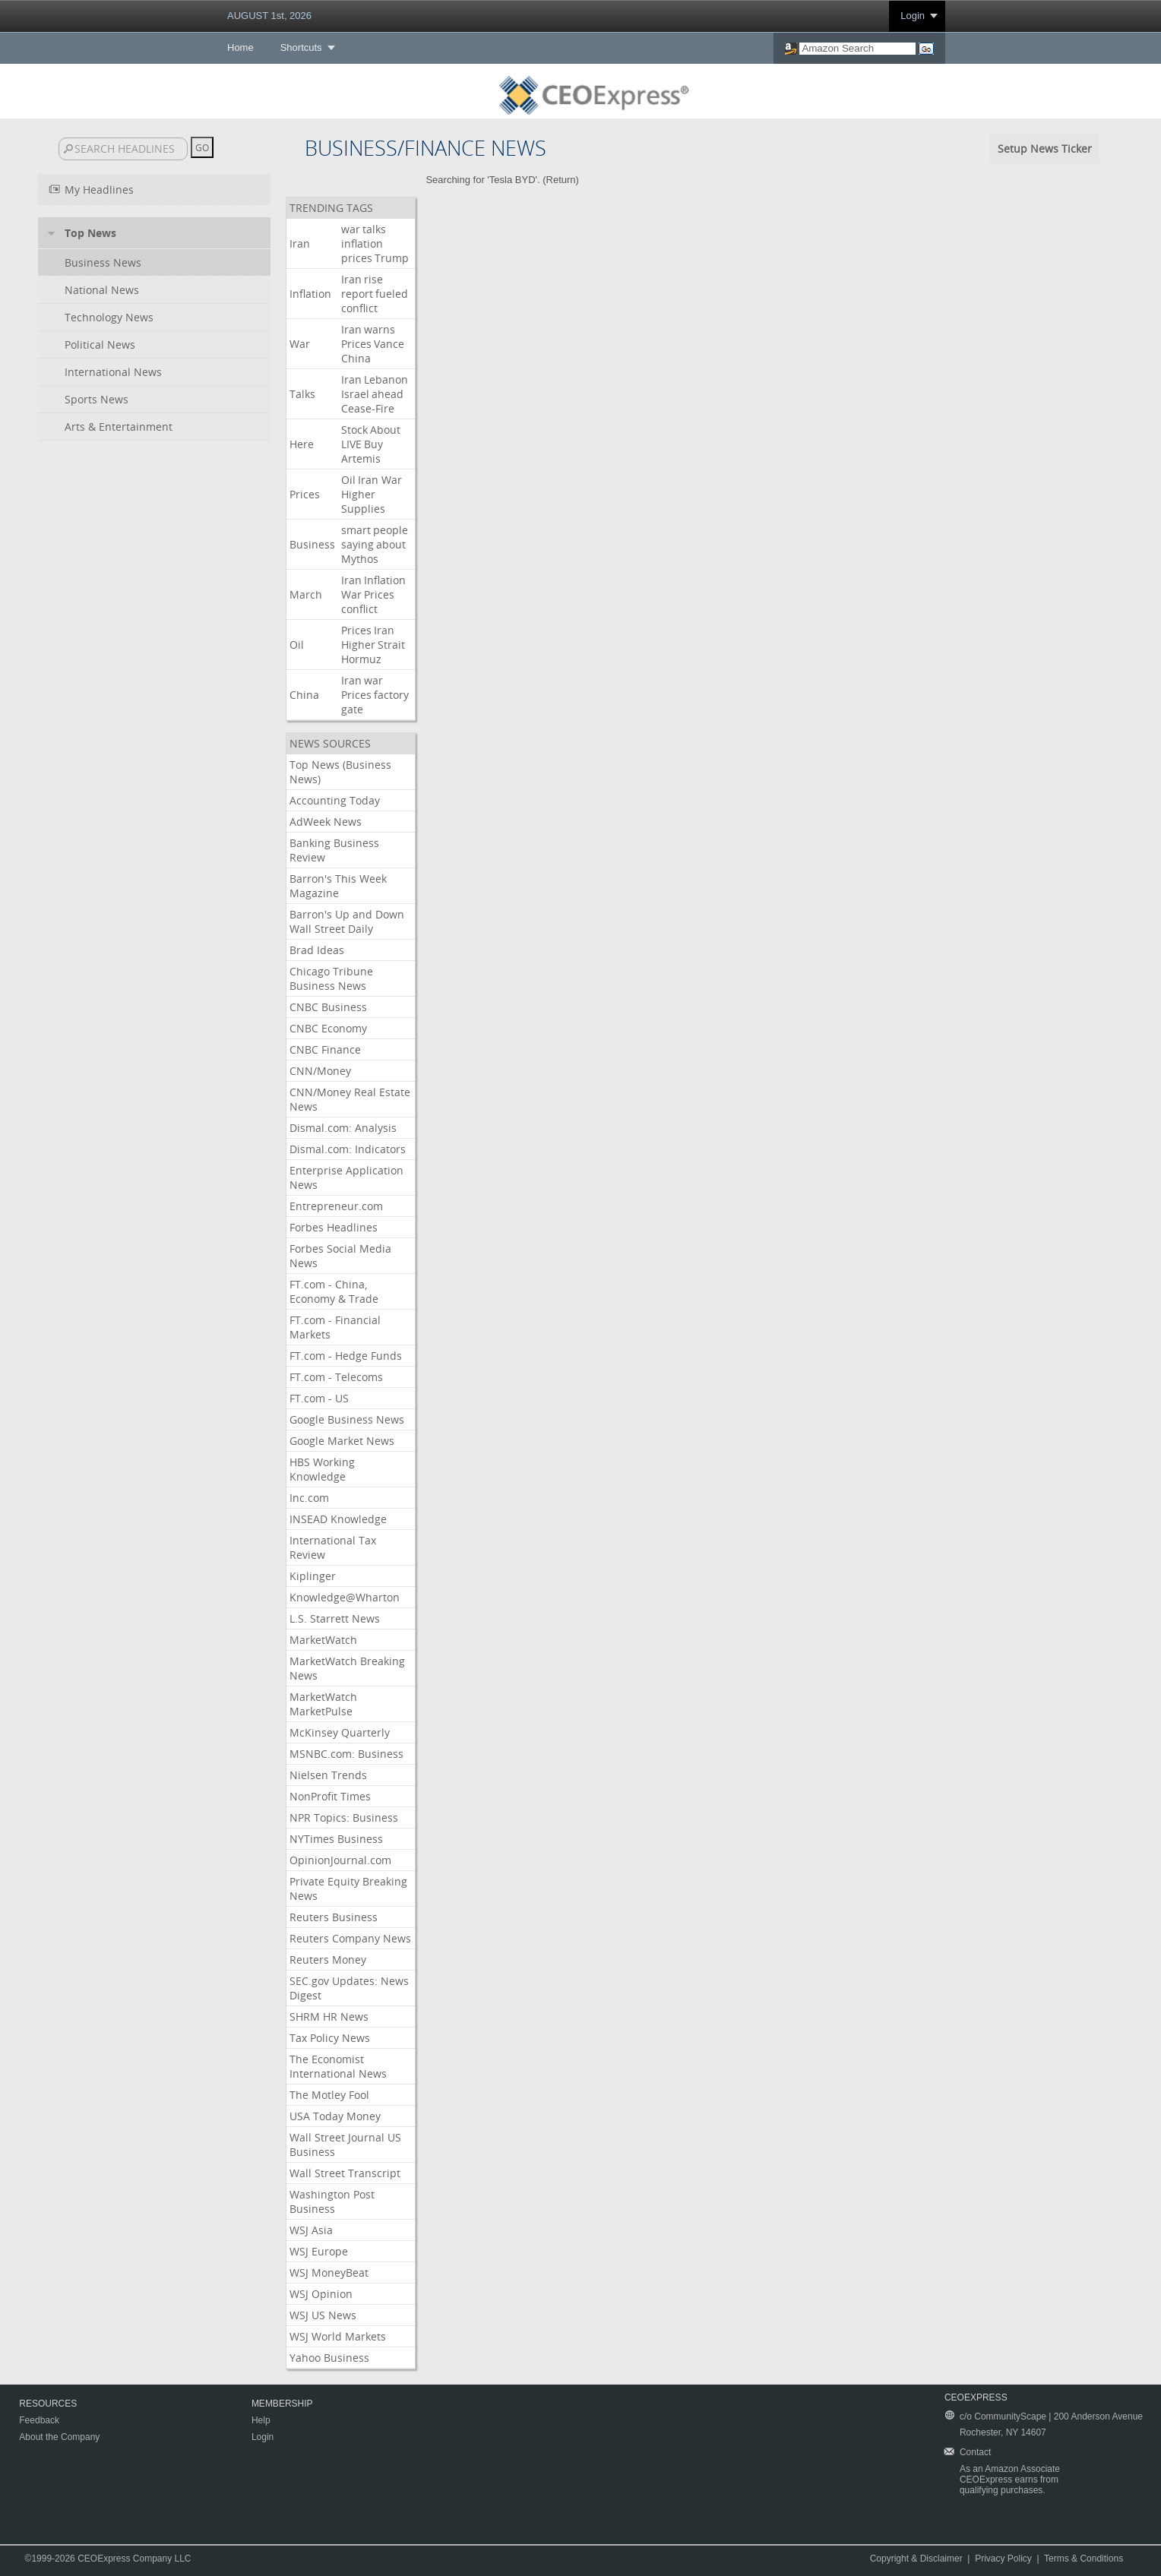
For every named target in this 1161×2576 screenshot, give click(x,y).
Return (561, 179)
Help (260, 2420)
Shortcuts (301, 47)
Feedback (39, 2420)
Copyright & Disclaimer (916, 2558)
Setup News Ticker (1045, 148)
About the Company (59, 2437)
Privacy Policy (1003, 2558)
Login (912, 15)
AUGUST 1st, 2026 (269, 15)
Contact (975, 2452)
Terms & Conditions (1083, 2558)
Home (240, 47)
